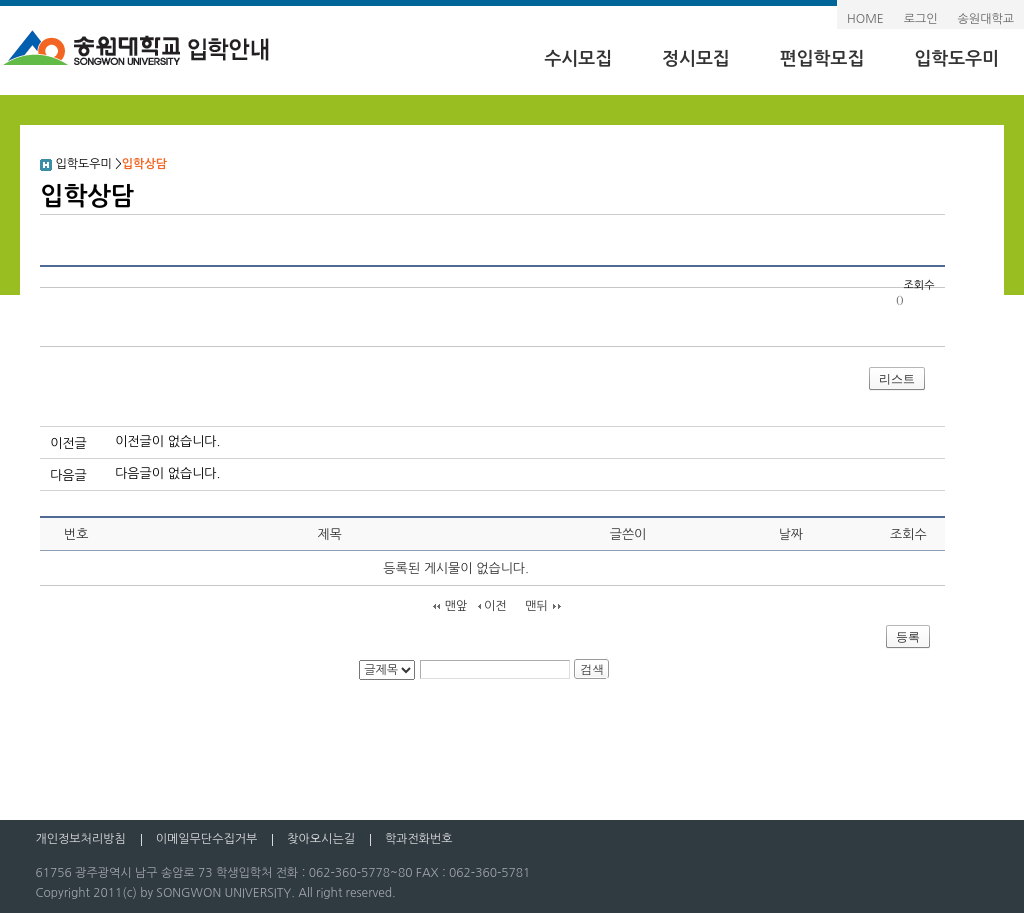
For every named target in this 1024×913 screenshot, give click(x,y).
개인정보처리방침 (80, 839)
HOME (865, 19)
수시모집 (578, 59)
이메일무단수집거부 (207, 839)
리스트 (897, 379)
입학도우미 (956, 59)
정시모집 (696, 59)
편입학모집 (822, 59)
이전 (495, 606)
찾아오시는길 (321, 839)
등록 (908, 637)
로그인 (921, 19)
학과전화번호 (419, 839)
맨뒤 (536, 606)
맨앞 (456, 606)
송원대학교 (986, 19)
